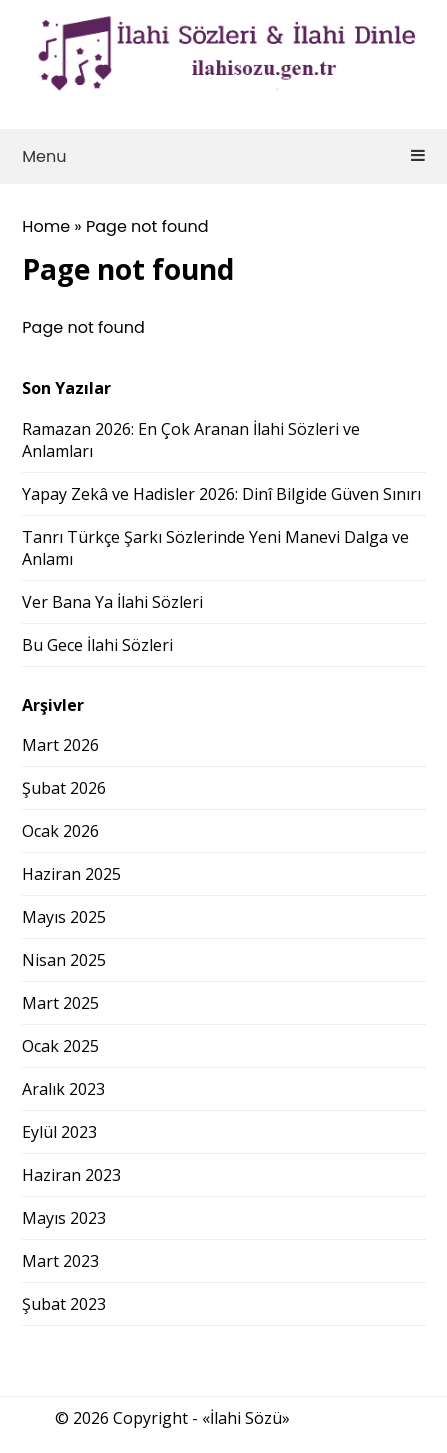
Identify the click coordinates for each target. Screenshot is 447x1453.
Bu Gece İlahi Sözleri (97, 645)
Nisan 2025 (64, 960)
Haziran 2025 (71, 874)
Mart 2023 (60, 1261)
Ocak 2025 (60, 1046)
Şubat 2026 (64, 788)
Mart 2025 (60, 1003)
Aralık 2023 (63, 1089)
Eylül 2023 (59, 1132)
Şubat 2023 (64, 1304)
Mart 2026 (60, 745)
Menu (223, 156)
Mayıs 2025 (64, 917)
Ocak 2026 (60, 831)
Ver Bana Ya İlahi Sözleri (112, 602)
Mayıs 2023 (64, 1218)
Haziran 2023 (71, 1175)
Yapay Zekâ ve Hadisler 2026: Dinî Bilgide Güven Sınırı (221, 494)
